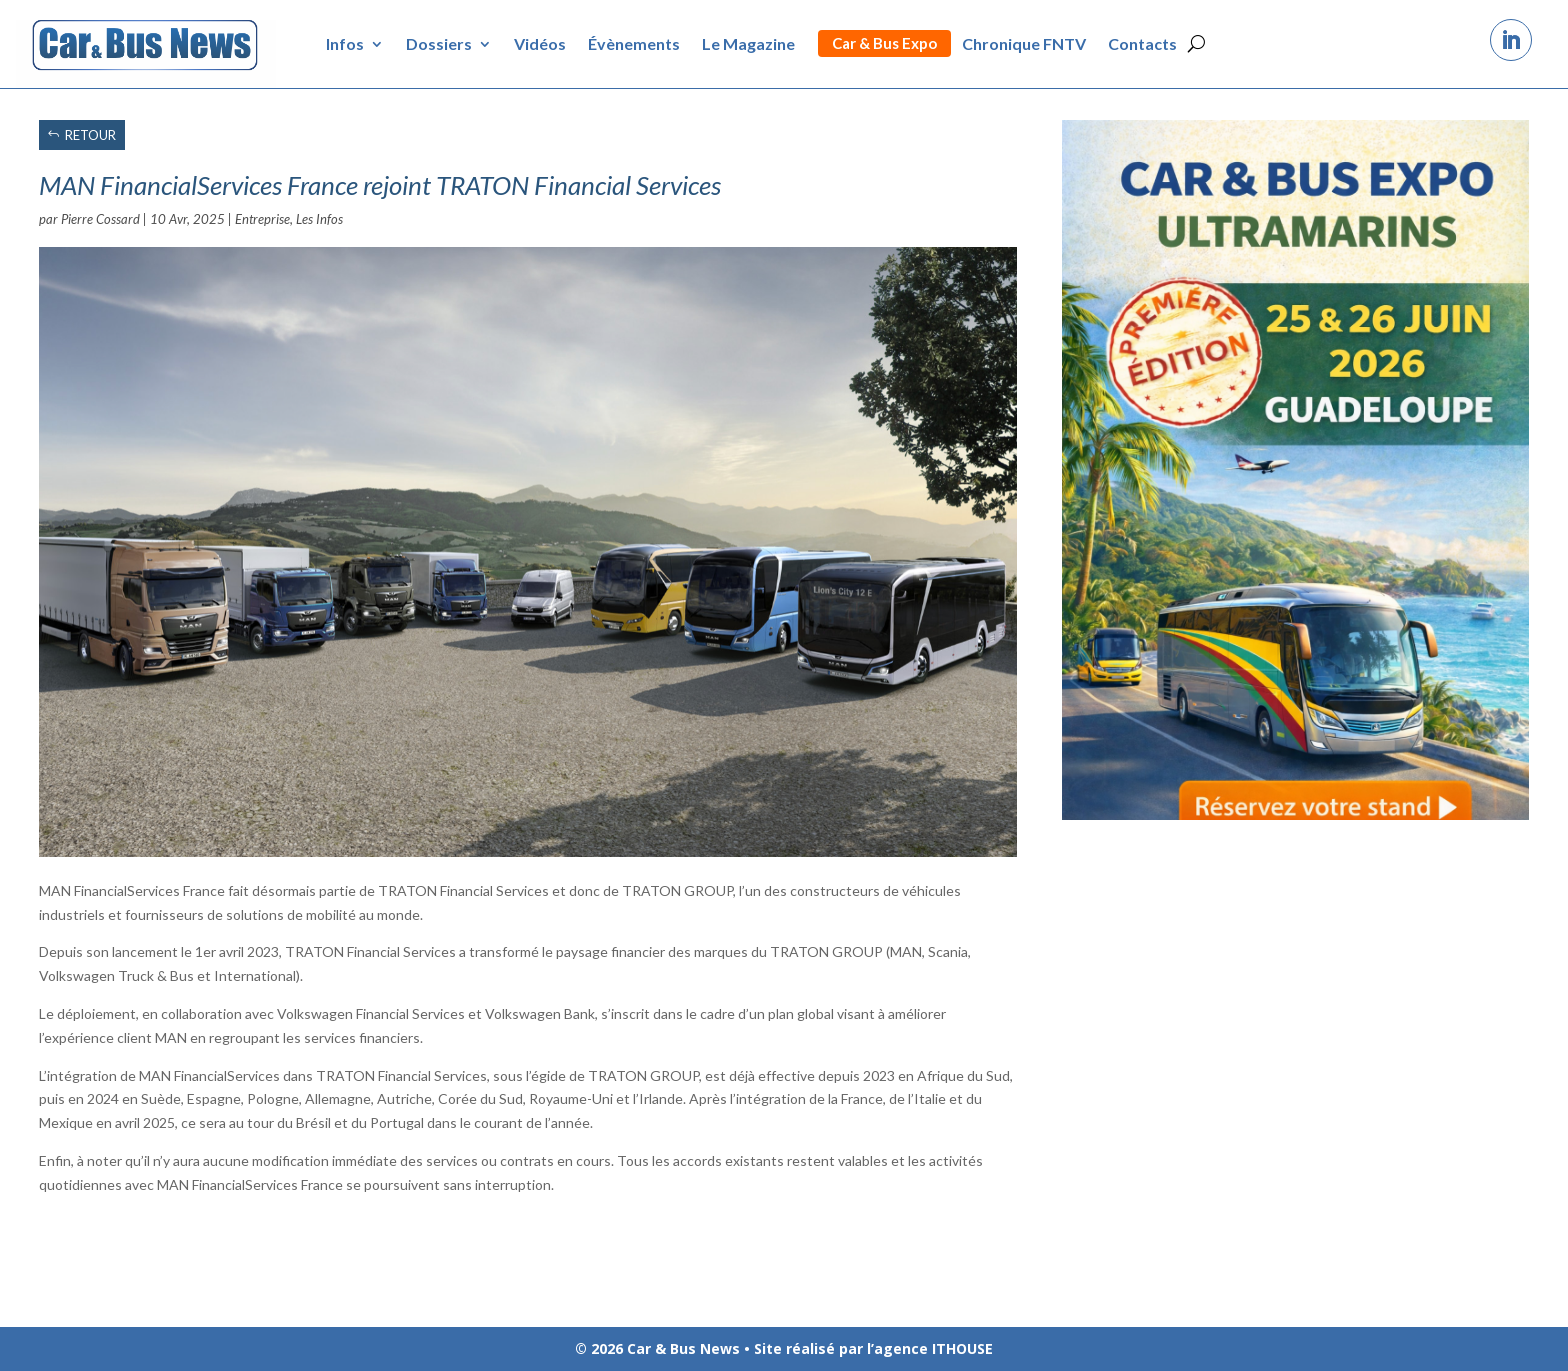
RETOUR (90, 135)
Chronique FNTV (1024, 43)
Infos (345, 43)
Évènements (634, 43)
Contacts (1142, 43)
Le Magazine (748, 43)
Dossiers (439, 43)
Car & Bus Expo (884, 43)
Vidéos (540, 43)
